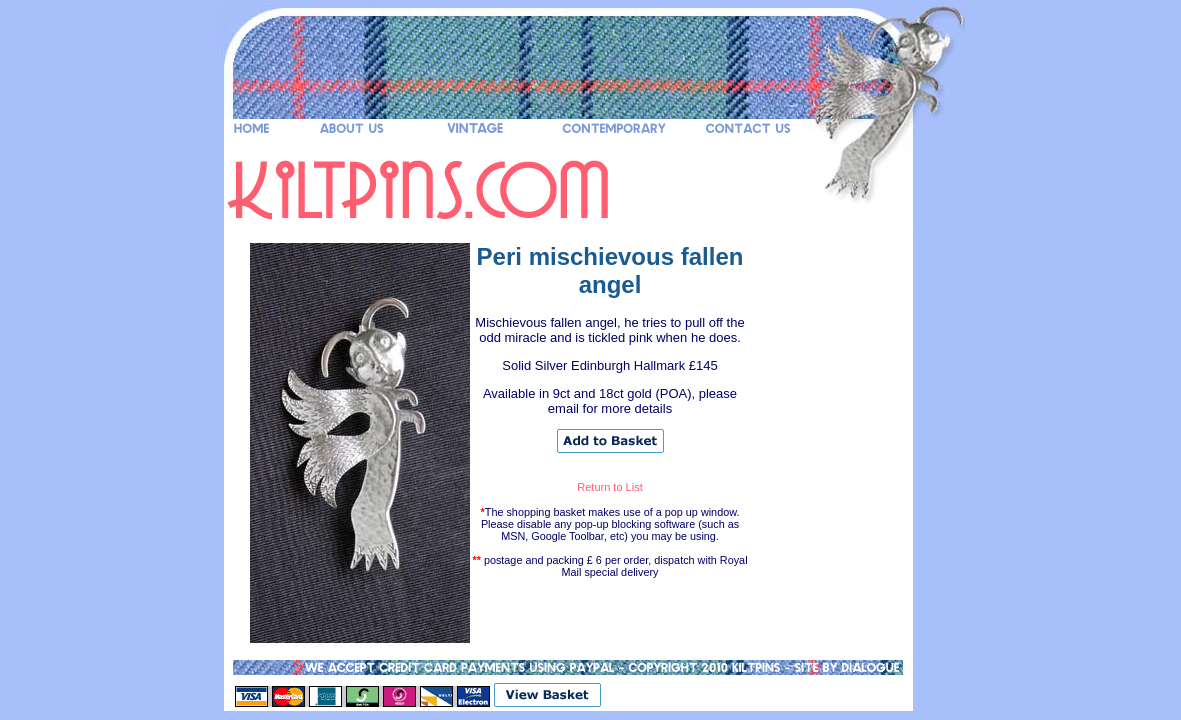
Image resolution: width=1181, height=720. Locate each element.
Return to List (609, 487)
